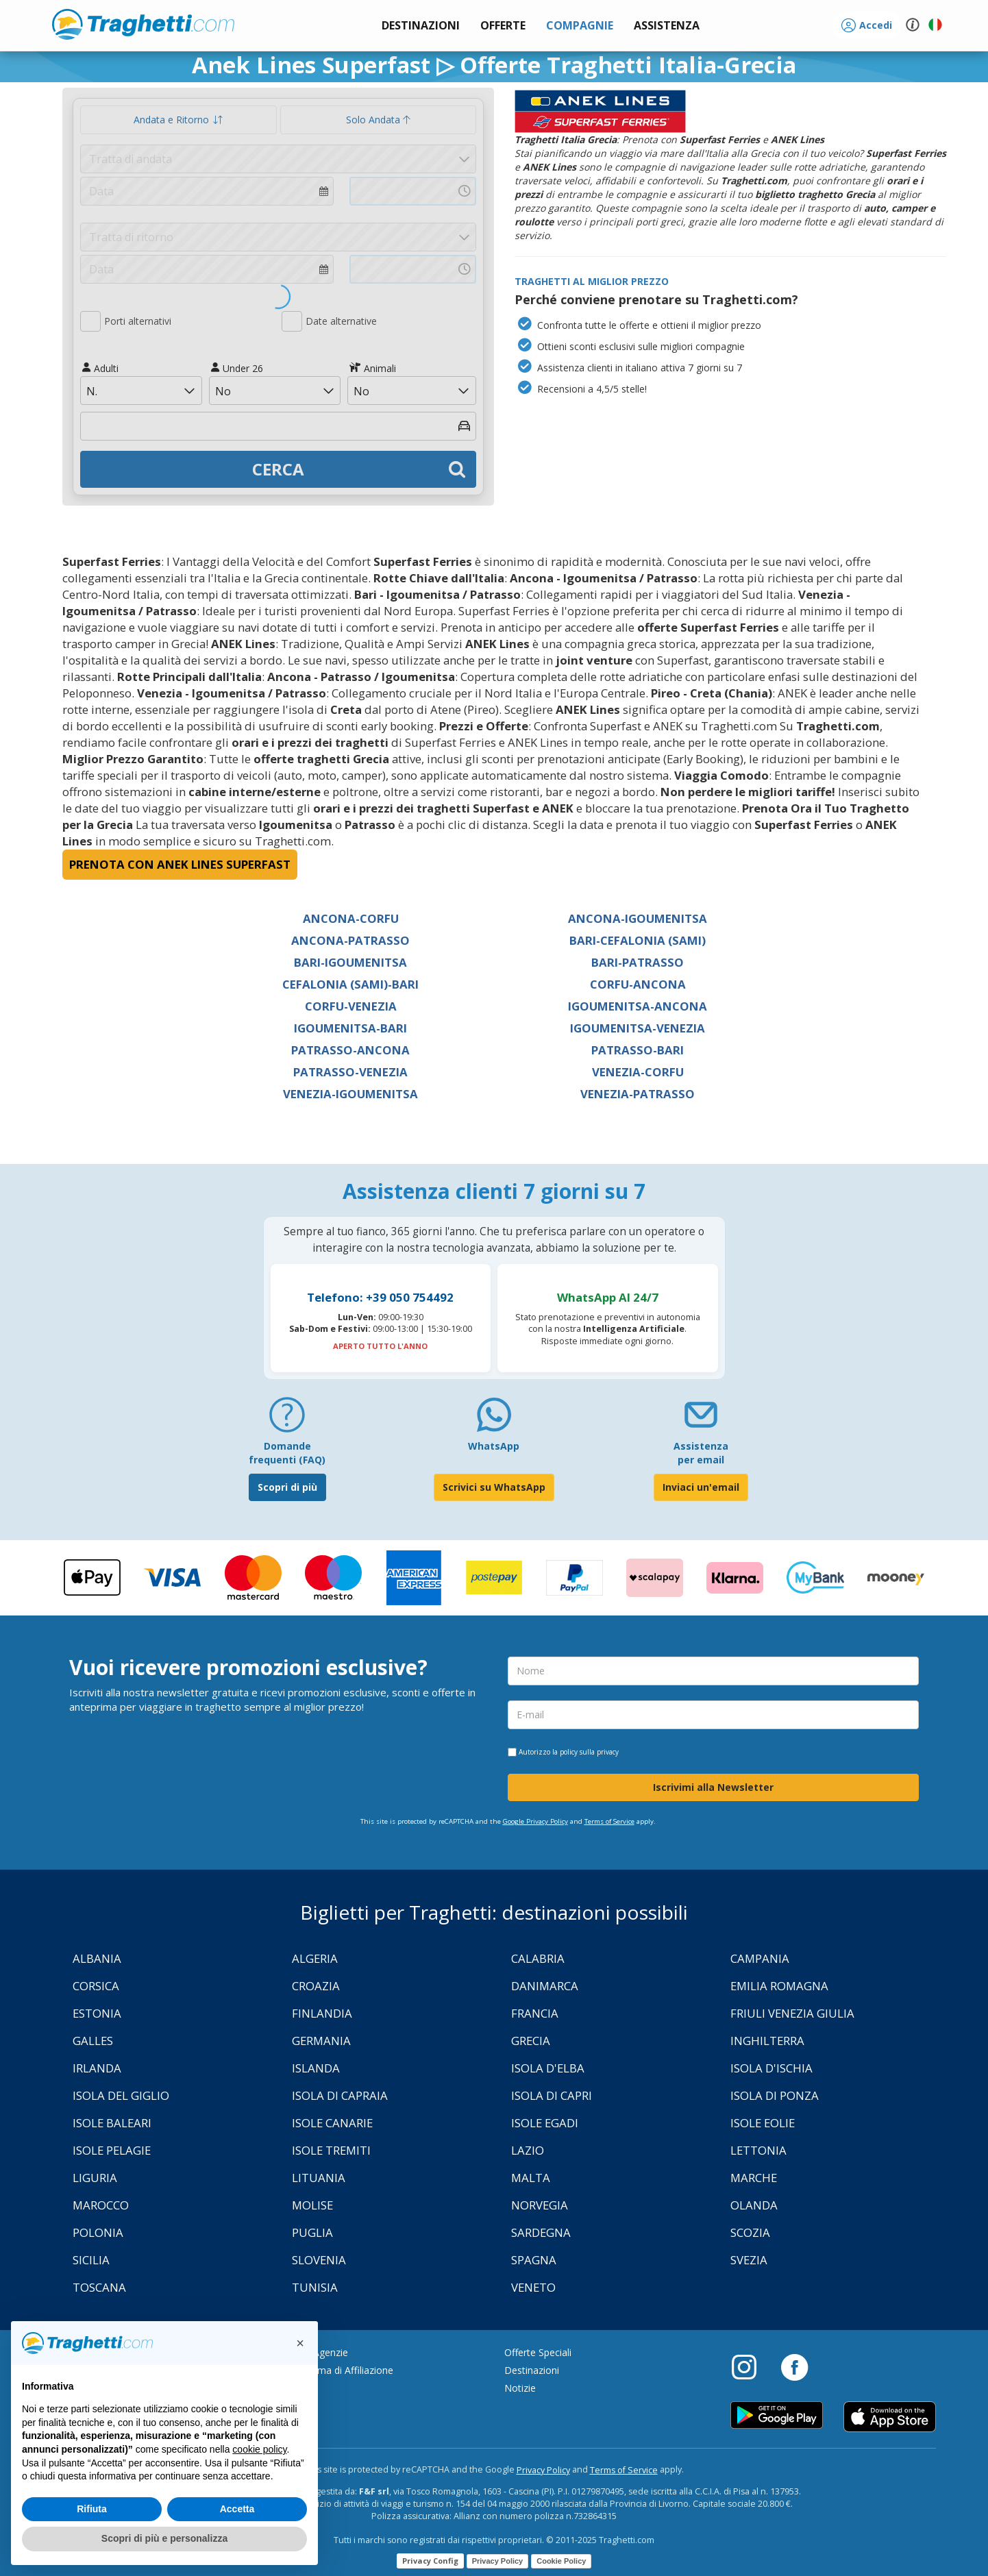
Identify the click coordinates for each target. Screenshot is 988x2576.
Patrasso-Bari (637, 1050)
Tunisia (315, 2287)
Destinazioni (531, 2370)
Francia (534, 2013)
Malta (530, 2177)
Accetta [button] (237, 2508)
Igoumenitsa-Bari (350, 1028)
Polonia (98, 2232)
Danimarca (544, 1986)
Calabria (538, 1958)
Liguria (95, 2177)
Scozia (750, 2232)
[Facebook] (794, 2366)
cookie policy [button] (259, 2449)
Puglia (312, 2232)
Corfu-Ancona (638, 984)
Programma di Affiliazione (335, 2370)
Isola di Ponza (774, 2095)
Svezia (748, 2260)
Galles (93, 2040)
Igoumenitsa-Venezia (637, 1028)
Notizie (520, 2387)
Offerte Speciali (537, 2352)
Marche (753, 2177)
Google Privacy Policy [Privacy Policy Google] (535, 1821)
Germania (321, 2040)
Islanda (316, 2068)
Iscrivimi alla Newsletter (713, 1787)
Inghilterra (767, 2040)
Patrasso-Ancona (350, 1050)
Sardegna (541, 2232)
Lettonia (758, 2150)
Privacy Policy (543, 2470)
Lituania (318, 2177)
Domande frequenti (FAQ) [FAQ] (287, 1452)
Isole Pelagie (112, 2150)
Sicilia (91, 2260)
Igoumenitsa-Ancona (637, 1006)
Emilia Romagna (779, 1986)
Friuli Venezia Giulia (792, 2013)
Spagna (533, 2260)
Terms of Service (609, 1821)
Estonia (97, 2013)
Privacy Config (430, 2560)
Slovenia (319, 2260)
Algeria (315, 1958)
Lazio (527, 2150)
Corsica (96, 1986)
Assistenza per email (701, 1452)
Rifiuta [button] (92, 2508)
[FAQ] (287, 1419)
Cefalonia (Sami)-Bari (350, 984)
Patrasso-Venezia (350, 1072)
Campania (759, 1958)
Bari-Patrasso (637, 962)
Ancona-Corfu (351, 918)
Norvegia (539, 2205)
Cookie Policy (561, 2561)
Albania (97, 1958)
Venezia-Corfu (638, 1072)
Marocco (101, 2205)
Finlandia (322, 2013)
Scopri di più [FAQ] (287, 1487)
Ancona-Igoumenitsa (637, 918)
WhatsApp (493, 1445)
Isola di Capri (551, 2095)
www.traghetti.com (143, 24)
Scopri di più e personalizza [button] (164, 2538)
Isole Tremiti (331, 2150)
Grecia (530, 2040)
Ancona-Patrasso (350, 940)
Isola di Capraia (340, 2095)
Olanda (754, 2205)
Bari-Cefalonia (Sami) (637, 940)
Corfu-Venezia (351, 1006)
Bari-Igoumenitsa (350, 962)
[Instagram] (750, 2366)
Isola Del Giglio (121, 2095)
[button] (666, 26)
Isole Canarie (332, 2123)
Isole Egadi (544, 2123)
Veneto (533, 2287)
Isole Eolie (762, 2123)
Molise (312, 2205)
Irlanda (97, 2068)
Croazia (316, 1986)
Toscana (99, 2287)
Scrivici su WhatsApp (494, 1487)
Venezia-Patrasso (637, 1094)
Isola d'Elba (547, 2068)
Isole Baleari (112, 2123)
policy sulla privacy (589, 1752)
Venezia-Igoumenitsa (350, 1094)
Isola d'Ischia (771, 2068)
